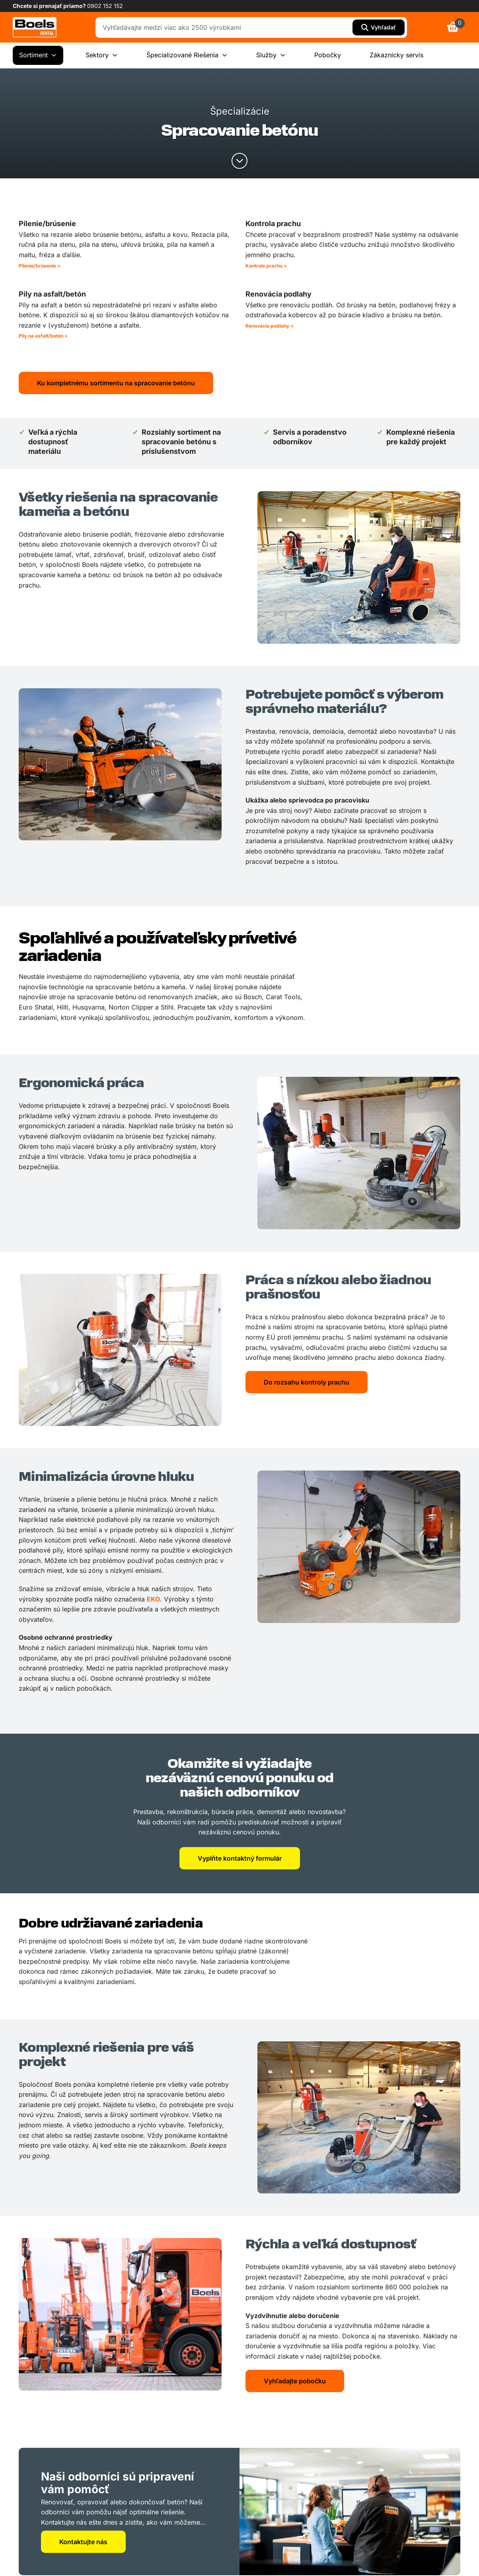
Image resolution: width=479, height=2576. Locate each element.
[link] (34, 27)
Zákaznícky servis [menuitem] (396, 55)
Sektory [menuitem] (102, 55)
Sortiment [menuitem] (38, 55)
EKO (153, 1599)
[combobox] (225, 27)
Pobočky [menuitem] (327, 55)
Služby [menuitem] (271, 55)
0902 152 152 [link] (105, 5)
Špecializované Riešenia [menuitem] (187, 55)
